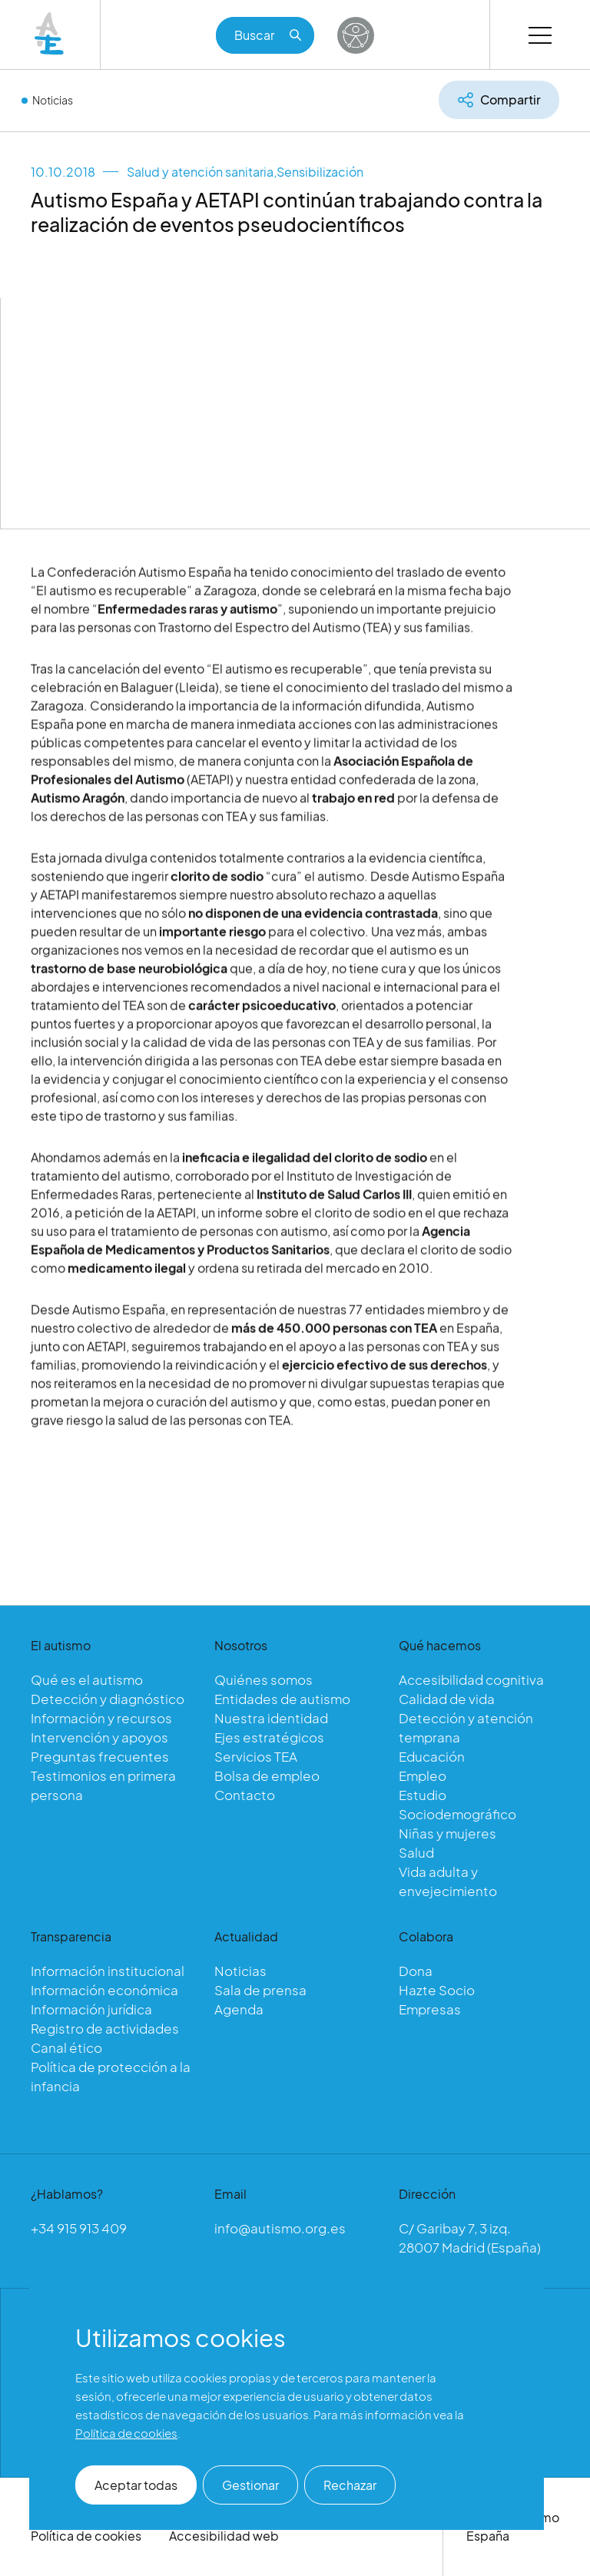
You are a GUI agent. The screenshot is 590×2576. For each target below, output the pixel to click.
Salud (416, 1852)
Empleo (422, 1775)
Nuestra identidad (271, 1717)
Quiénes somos (263, 1679)
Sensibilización (320, 172)
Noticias (52, 100)
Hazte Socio (437, 1989)
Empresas (430, 2009)
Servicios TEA (255, 1756)
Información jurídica (91, 2009)
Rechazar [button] (349, 2485)
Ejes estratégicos (269, 1737)
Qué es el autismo (87, 1679)
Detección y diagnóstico (107, 1698)
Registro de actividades (105, 2028)
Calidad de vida (447, 1698)
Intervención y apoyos (99, 1737)
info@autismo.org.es (280, 2228)
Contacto (244, 1794)
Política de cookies (86, 2536)
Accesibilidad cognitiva (471, 1679)
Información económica (104, 1989)
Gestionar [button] (250, 2485)
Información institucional (107, 1970)
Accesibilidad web (224, 2536)
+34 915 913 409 (79, 2228)
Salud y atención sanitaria (200, 172)
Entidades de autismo (282, 1698)
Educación (432, 1756)
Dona (416, 1970)
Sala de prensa (260, 1989)
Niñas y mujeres (447, 1833)
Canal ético (66, 2047)
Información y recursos (101, 1717)
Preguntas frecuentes (100, 1756)
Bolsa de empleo (267, 1775)
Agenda (239, 2009)
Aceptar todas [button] (135, 2485)
